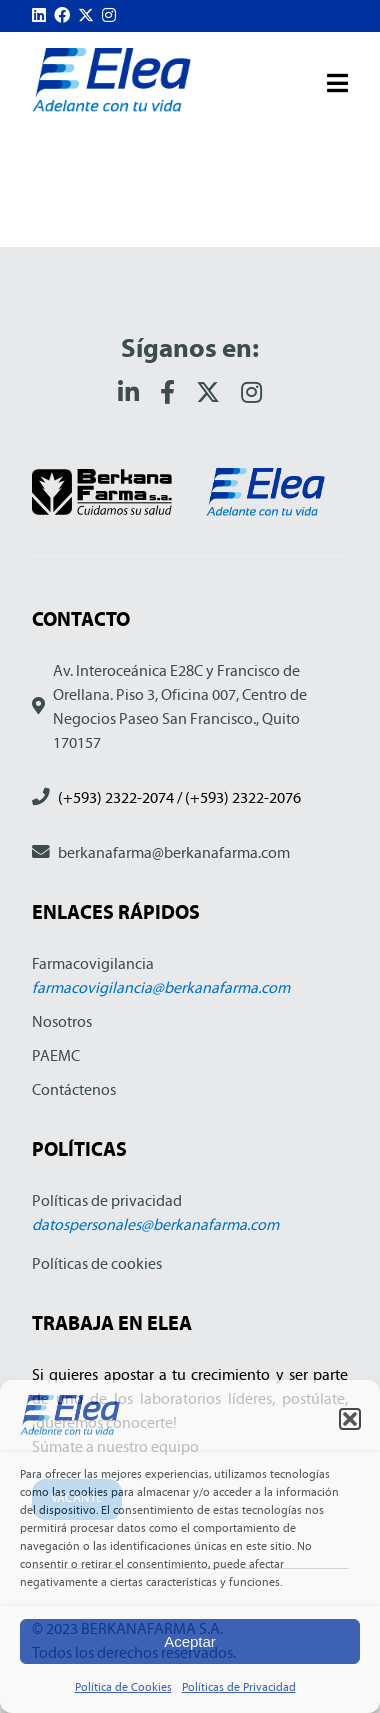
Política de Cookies (123, 1687)
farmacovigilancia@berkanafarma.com (161, 987)
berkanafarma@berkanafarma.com (174, 852)
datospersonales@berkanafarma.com (155, 1224)
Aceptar (190, 1641)
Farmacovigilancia (93, 963)
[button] (350, 1419)
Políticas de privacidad (107, 1200)
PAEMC (56, 1055)
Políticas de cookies (97, 1263)
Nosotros (62, 1021)
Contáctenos (74, 1089)
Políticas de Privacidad (239, 1687)
